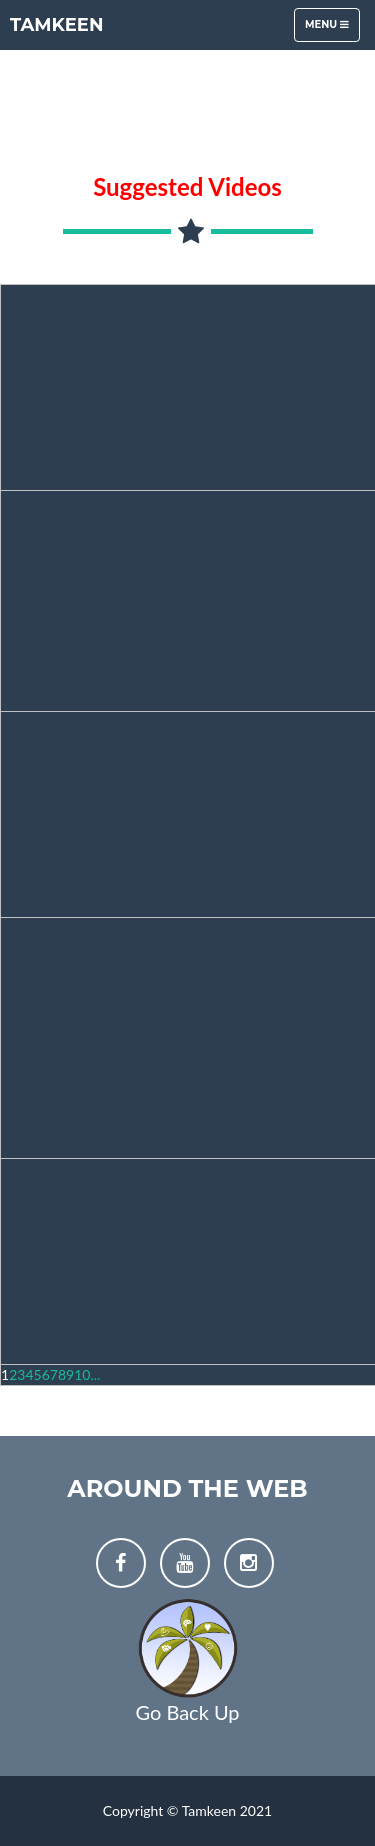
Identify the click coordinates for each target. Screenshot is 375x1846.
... (95, 1374)
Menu (332, 29)
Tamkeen (57, 25)
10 (82, 1374)
